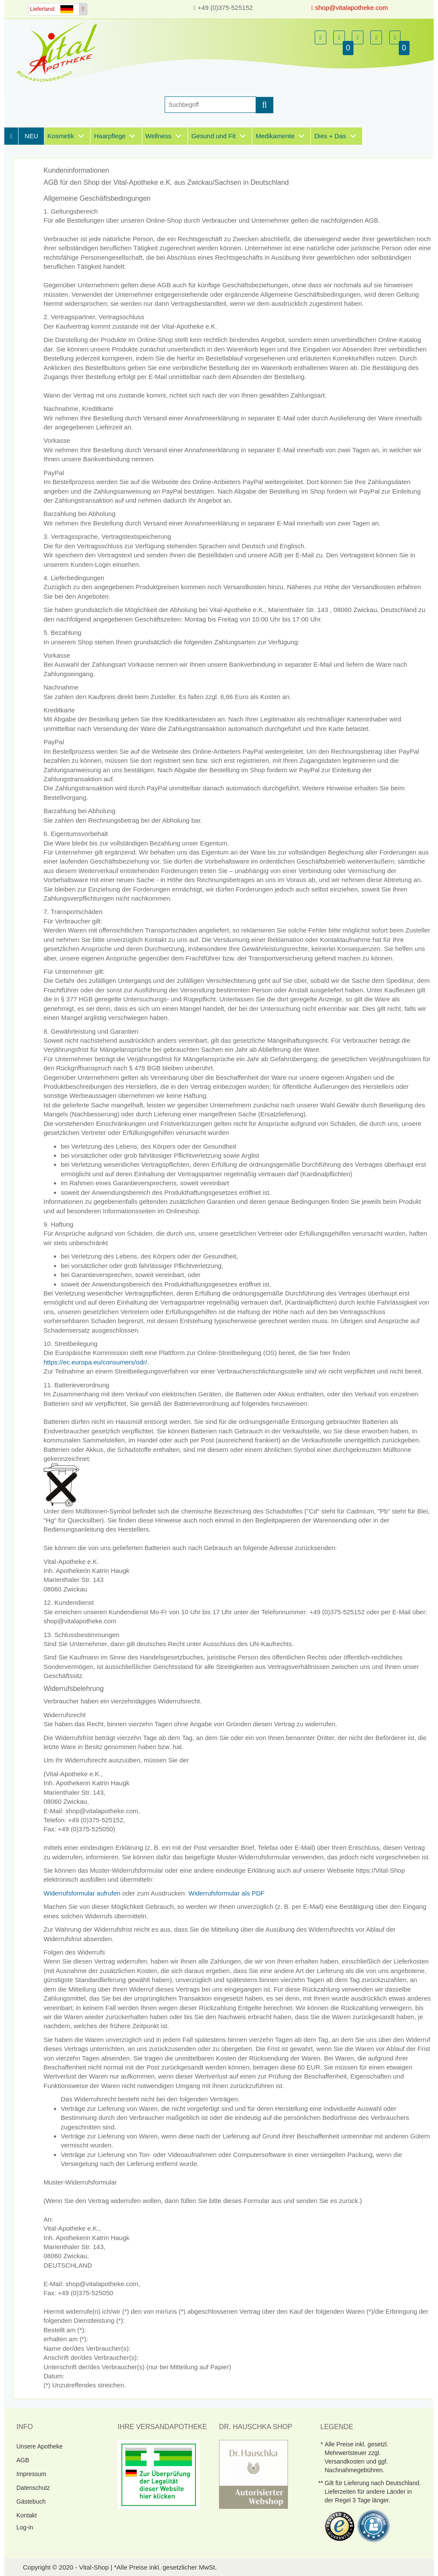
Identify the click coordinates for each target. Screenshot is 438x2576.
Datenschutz (33, 2487)
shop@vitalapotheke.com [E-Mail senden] (349, 7)
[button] (320, 37)
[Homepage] (59, 52)
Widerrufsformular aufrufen (82, 1893)
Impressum (31, 2473)
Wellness (158, 136)
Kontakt (26, 2515)
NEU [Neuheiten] (31, 136)
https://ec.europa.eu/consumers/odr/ (95, 1362)
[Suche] (210, 104)
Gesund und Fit (213, 136)
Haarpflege (109, 136)
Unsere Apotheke (39, 2446)
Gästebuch (31, 2501)
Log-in (24, 2527)
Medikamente (275, 136)
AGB (22, 2460)
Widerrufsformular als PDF (226, 1893)
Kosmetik (60, 136)
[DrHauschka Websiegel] (253, 2473)
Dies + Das (330, 136)
